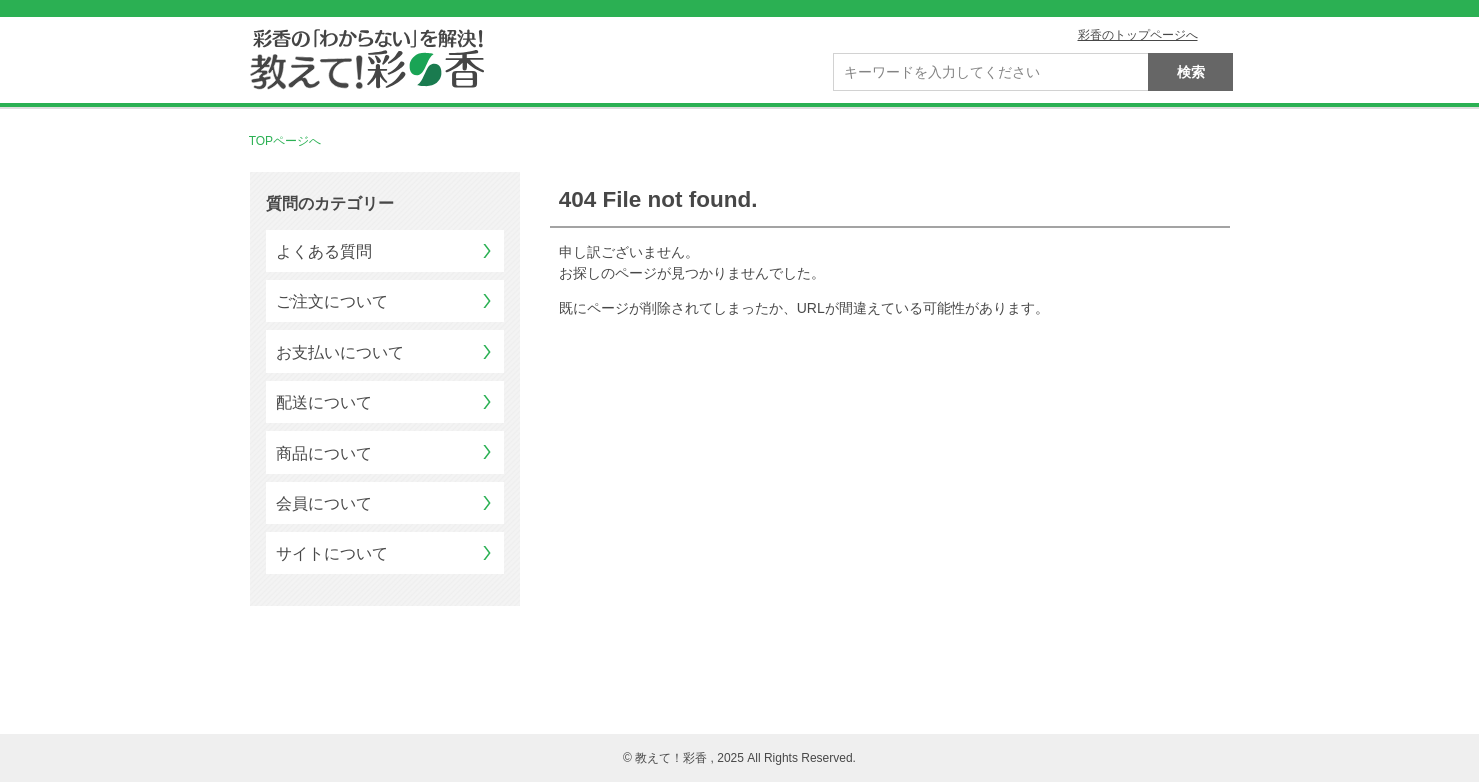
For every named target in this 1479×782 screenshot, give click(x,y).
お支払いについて (340, 352)
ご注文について (332, 301)
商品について (324, 453)
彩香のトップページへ (1138, 35)
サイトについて (332, 553)
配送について (324, 402)
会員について (324, 503)
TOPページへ (285, 141)
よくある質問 (324, 251)
